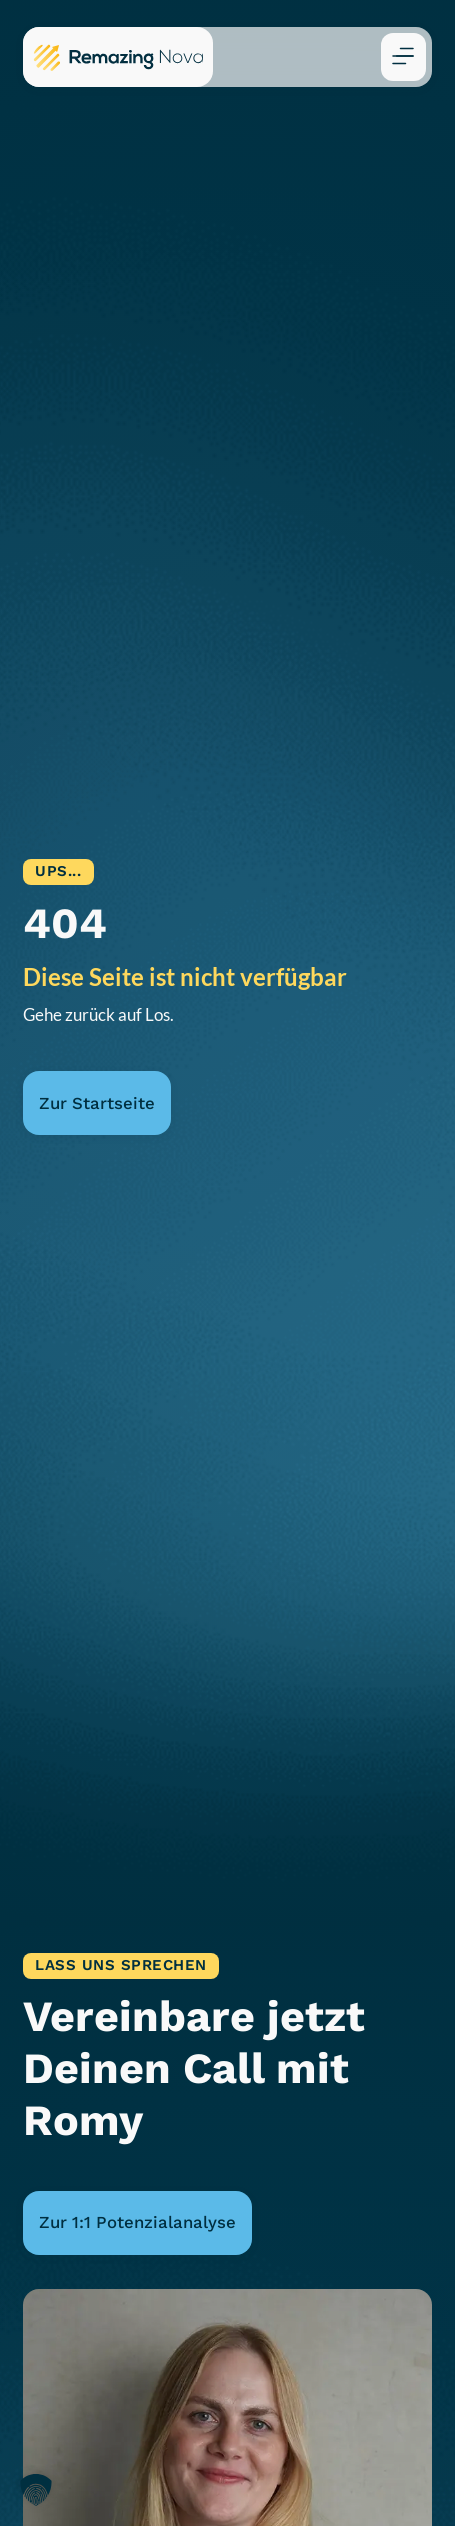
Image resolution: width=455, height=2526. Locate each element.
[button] (403, 57)
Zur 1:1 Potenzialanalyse (137, 2222)
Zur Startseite (97, 1103)
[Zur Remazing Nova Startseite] (118, 56)
